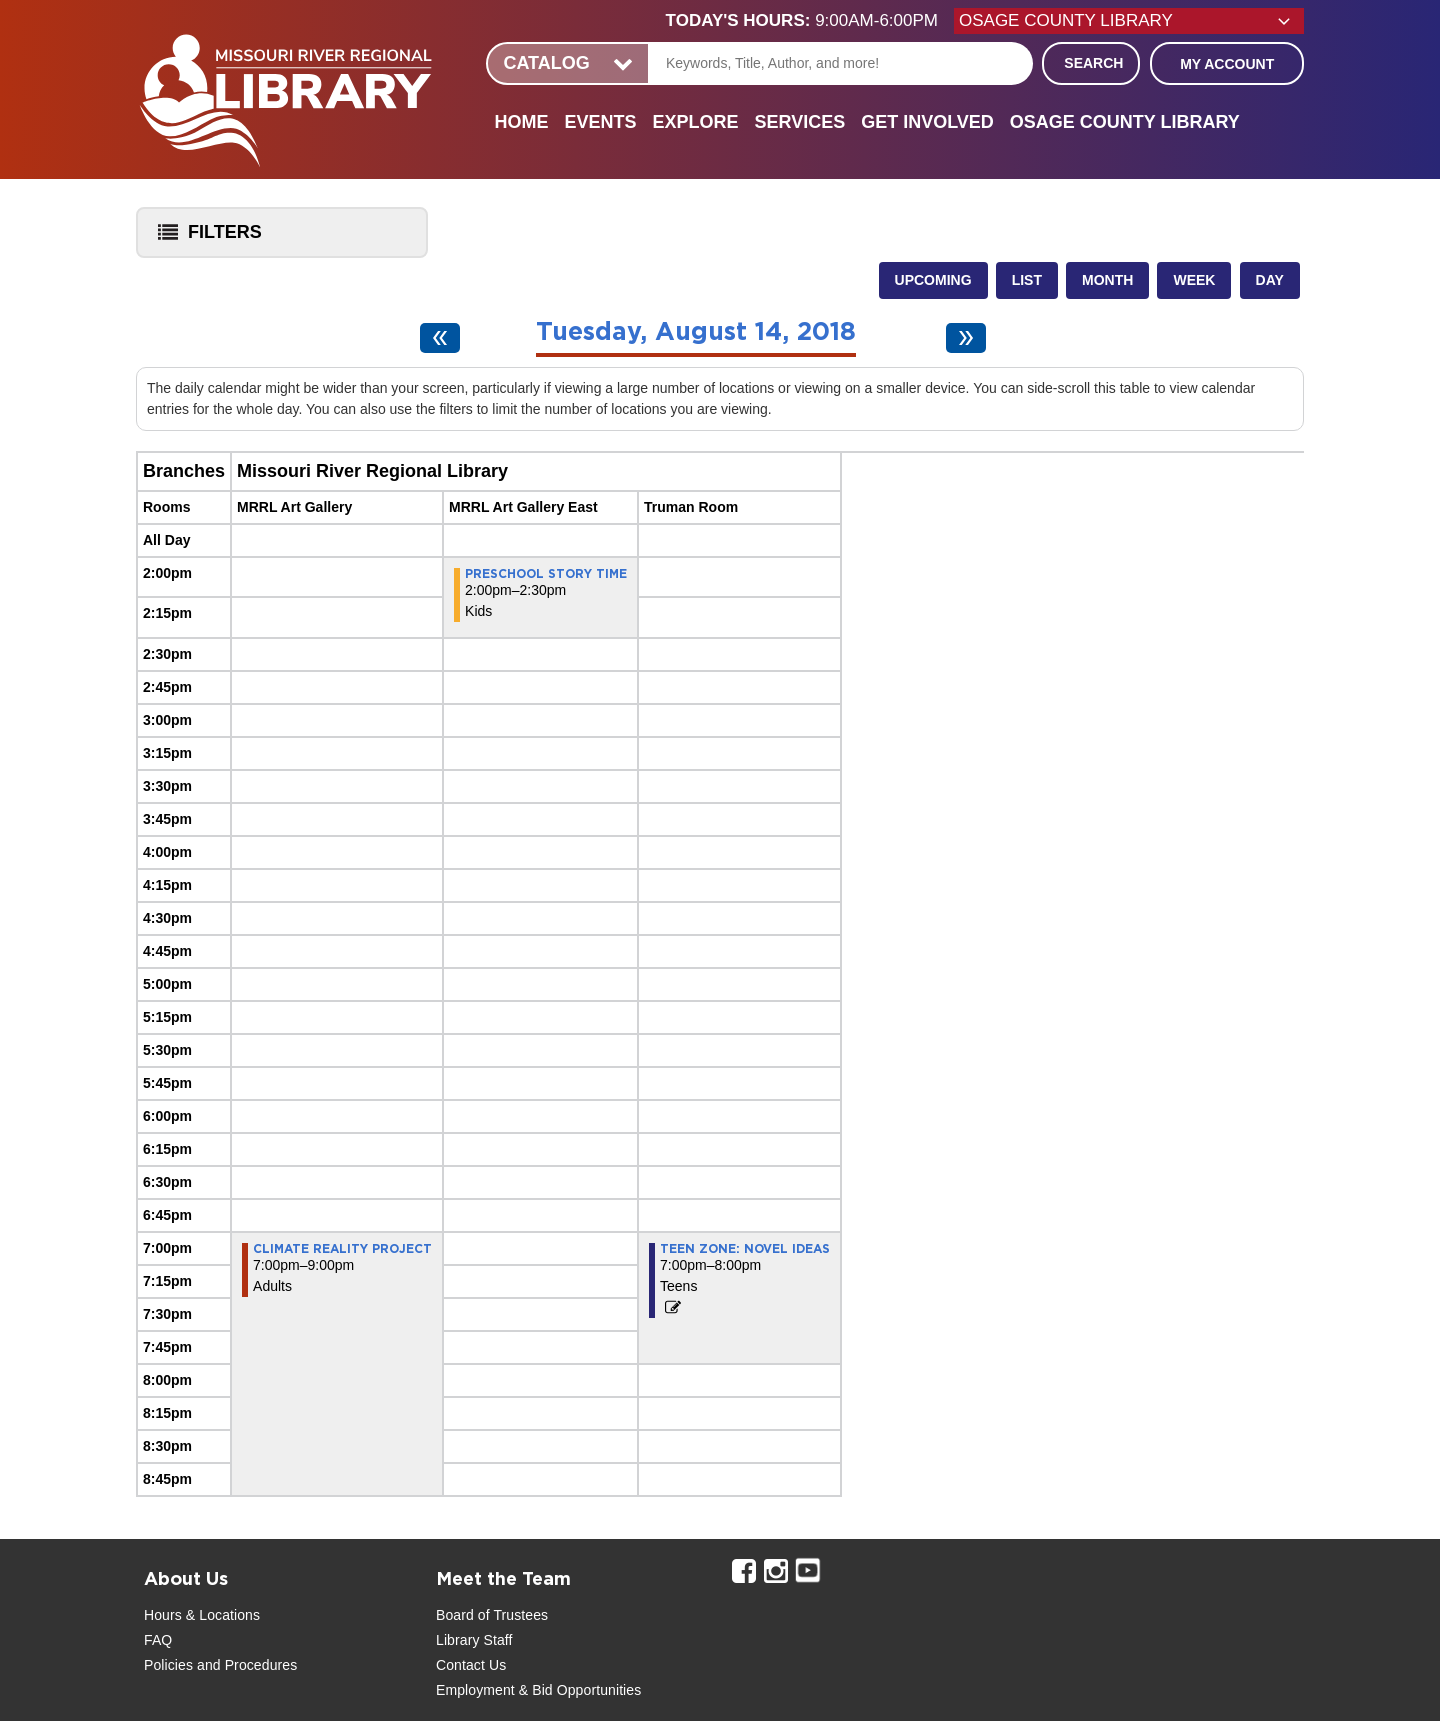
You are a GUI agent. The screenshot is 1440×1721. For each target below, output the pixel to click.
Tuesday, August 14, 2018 (696, 332)
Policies (168, 1665)
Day (1270, 280)
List (1027, 280)
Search (1093, 63)
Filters (205, 238)
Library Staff (474, 1640)
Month (1107, 280)
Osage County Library (1125, 122)
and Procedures (245, 1665)
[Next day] (966, 338)
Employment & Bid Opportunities (538, 1690)
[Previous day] (440, 338)
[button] (810, 21)
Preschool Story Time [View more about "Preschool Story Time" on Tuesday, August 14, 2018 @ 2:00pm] (546, 574)
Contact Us (471, 1665)
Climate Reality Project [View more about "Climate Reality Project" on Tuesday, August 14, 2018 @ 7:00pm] (342, 1249)
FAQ (158, 1640)
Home (521, 122)
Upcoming (933, 280)
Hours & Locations (202, 1615)
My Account (1227, 64)
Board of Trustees (492, 1615)
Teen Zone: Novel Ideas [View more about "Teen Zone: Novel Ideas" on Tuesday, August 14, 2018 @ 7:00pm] (745, 1249)
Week (1194, 280)
